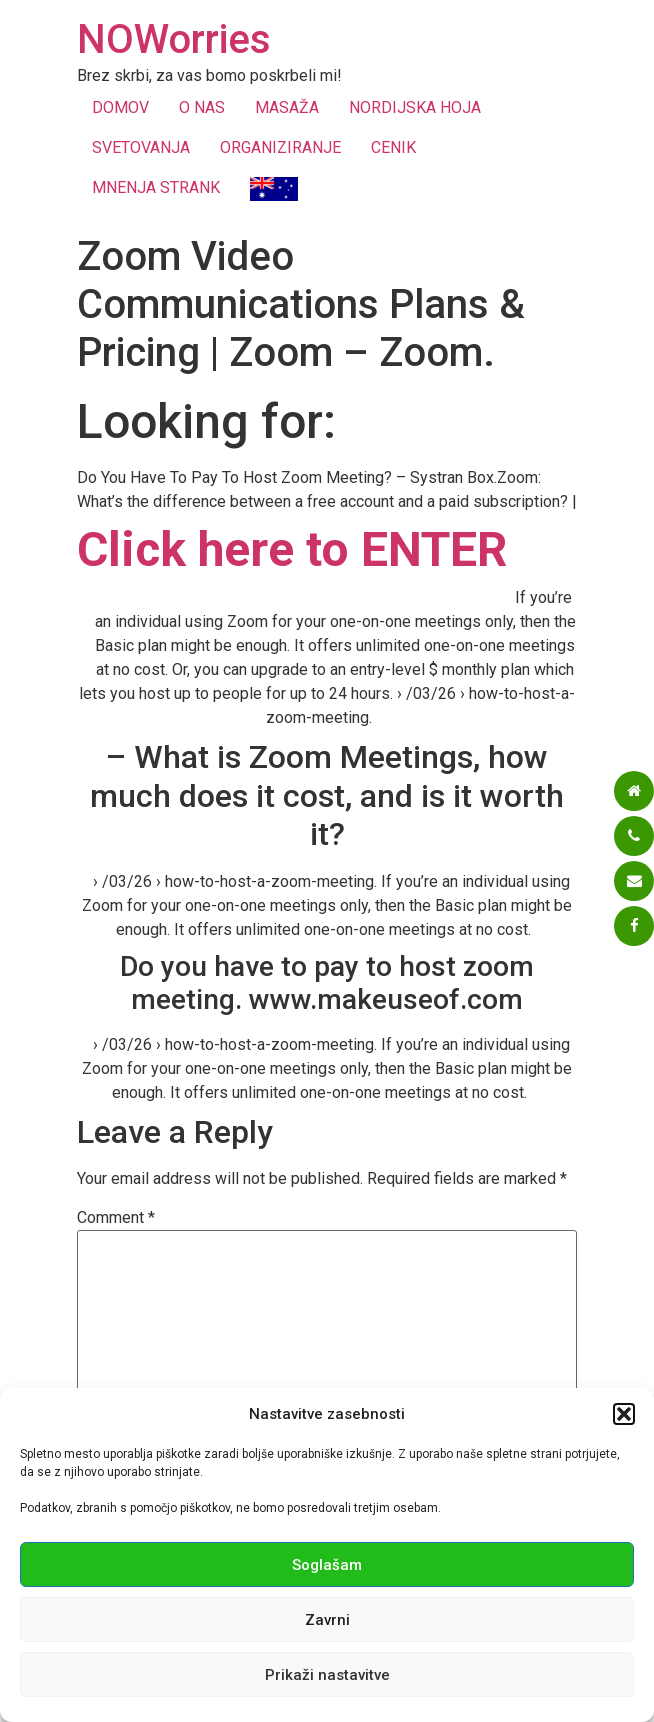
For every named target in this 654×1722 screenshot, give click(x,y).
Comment (116, 1218)
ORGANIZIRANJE (280, 147)
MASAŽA (287, 107)
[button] (624, 1414)
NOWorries (174, 39)
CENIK (393, 147)
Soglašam (327, 1565)
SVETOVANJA (141, 147)
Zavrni (327, 1620)
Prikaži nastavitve (327, 1675)
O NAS (202, 107)
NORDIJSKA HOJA (415, 107)
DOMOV (120, 107)
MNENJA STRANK (156, 187)
